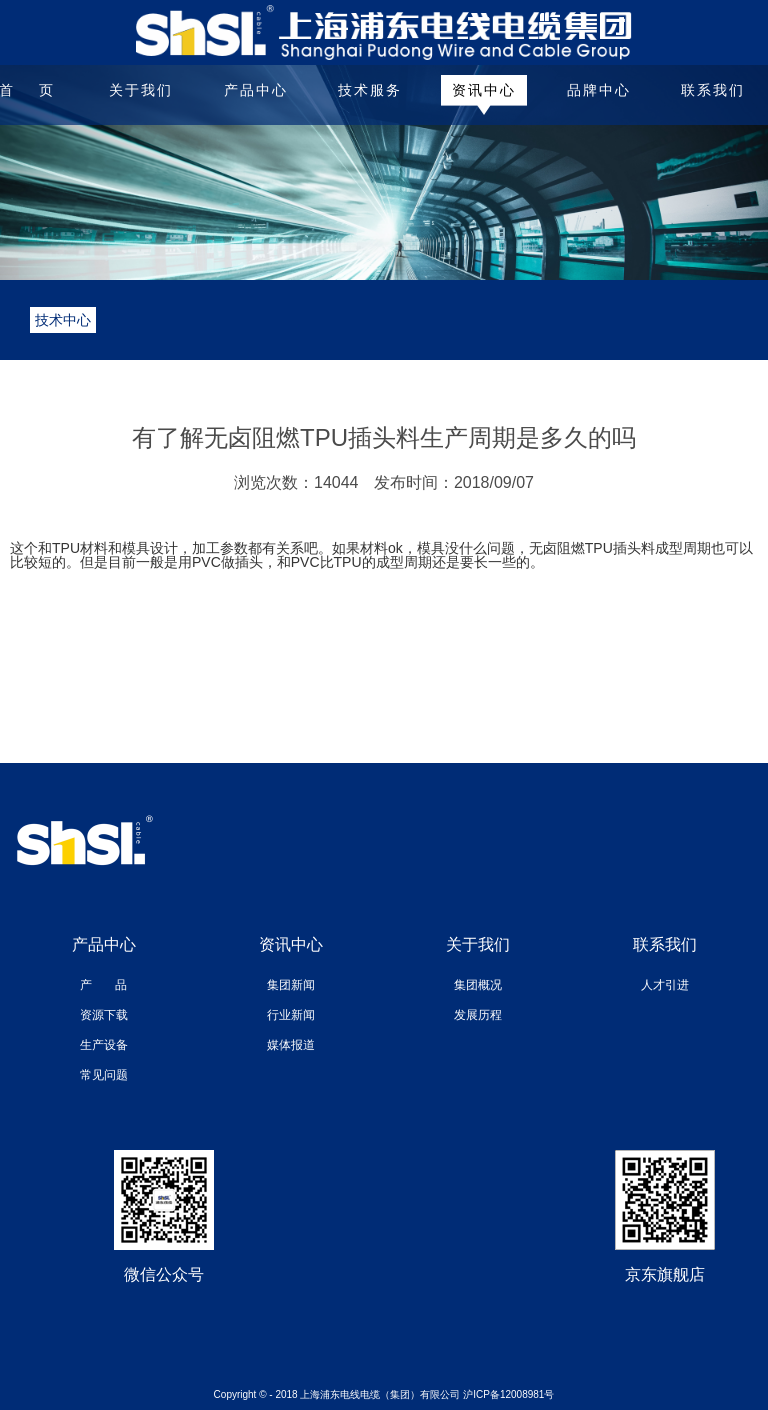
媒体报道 (291, 1045)
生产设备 (104, 1045)
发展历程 (478, 1015)
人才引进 (665, 985)
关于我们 (141, 90)
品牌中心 (599, 90)
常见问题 (104, 1075)
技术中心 (63, 320)
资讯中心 (484, 90)
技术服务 (370, 90)
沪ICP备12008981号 (508, 1394)
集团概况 (478, 985)
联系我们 (713, 90)
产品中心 (256, 90)
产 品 (103, 985)
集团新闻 (291, 985)
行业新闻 (291, 1015)
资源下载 (104, 1015)
